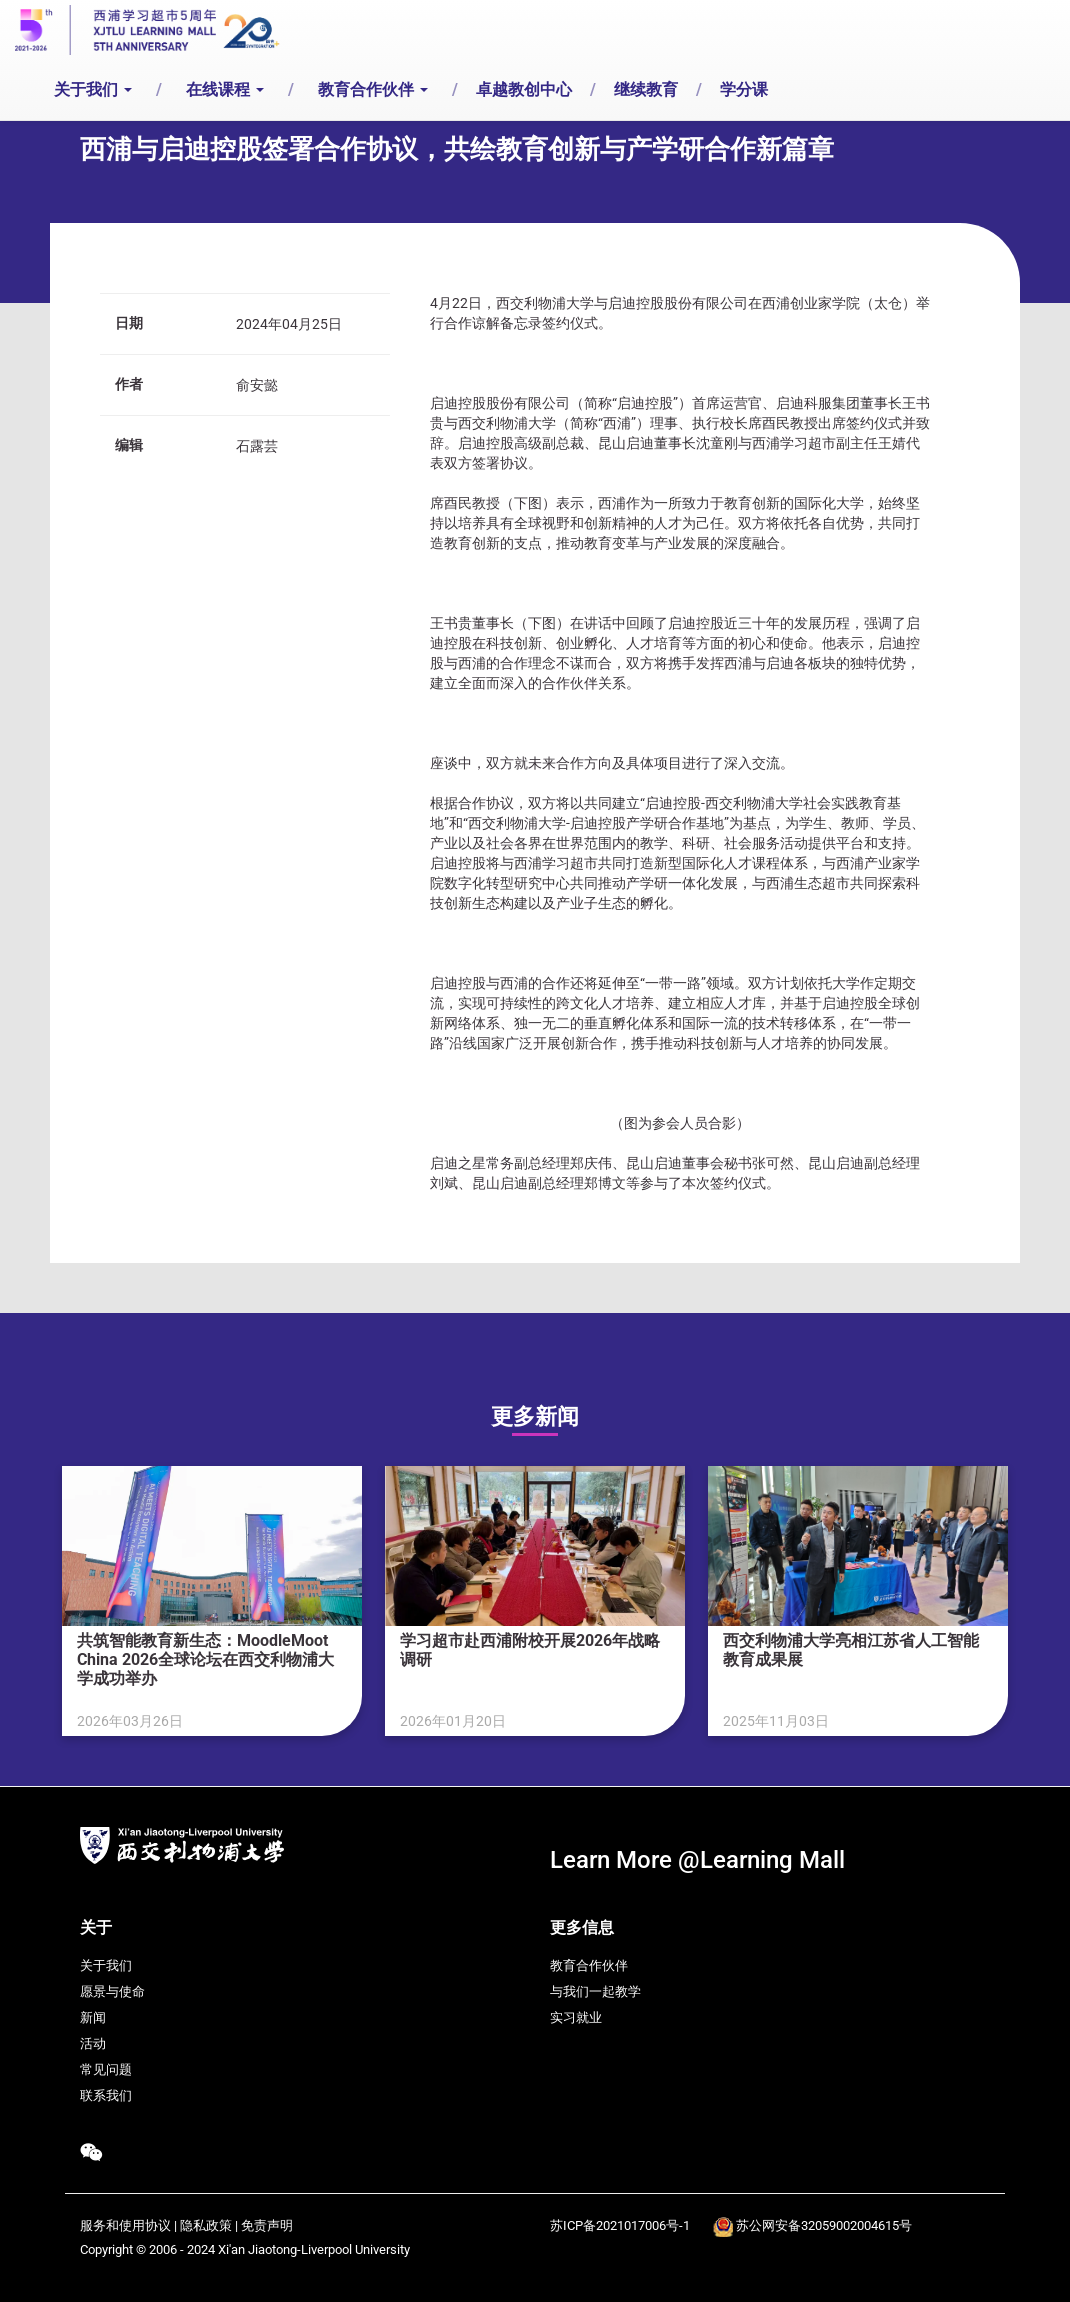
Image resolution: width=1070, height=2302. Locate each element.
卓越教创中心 (524, 89)
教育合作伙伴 (373, 89)
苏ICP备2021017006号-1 (620, 2225)
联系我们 (106, 2095)
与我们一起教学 (595, 1991)
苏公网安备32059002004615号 (824, 2225)
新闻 (93, 2017)
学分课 (744, 89)
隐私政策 (206, 2225)
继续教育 (646, 89)
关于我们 (93, 89)
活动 (93, 2043)
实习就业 (576, 2017)
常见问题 (106, 2069)
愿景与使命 (112, 1991)
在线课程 (225, 89)
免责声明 (267, 2225)
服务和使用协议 (125, 2225)
